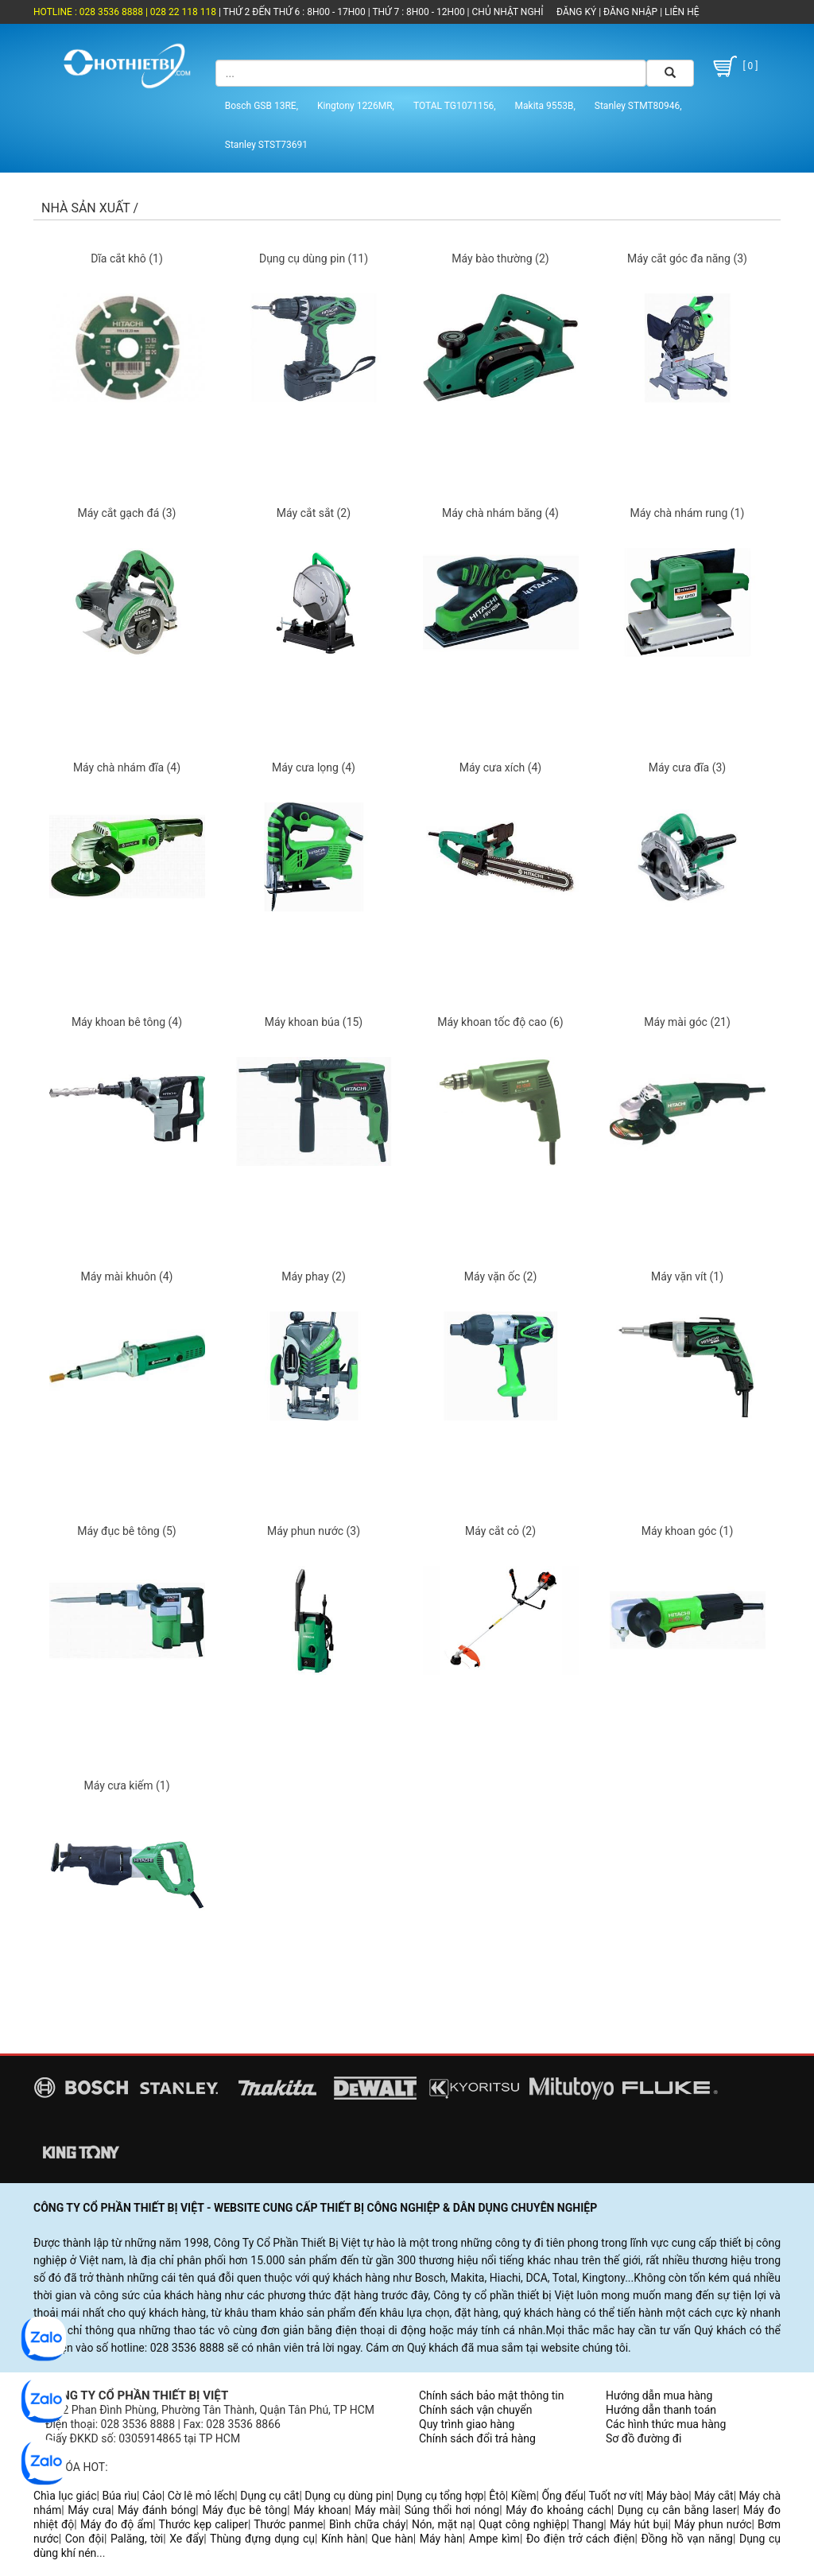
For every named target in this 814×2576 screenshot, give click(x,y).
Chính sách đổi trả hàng (477, 2438)
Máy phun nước (712, 2524)
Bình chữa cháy (367, 2524)
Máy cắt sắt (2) (314, 513)
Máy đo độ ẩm (116, 2524)
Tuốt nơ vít (614, 2495)
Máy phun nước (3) (313, 1531)
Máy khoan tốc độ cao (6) (500, 1022)
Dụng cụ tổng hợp (440, 2495)
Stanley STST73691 (266, 144)
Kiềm (524, 2495)
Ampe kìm (494, 2538)
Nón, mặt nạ (442, 2524)
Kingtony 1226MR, (355, 105)
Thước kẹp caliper (203, 2524)
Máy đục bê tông (244, 2510)
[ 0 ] (734, 66)
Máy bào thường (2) (500, 258)
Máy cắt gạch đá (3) (127, 513)
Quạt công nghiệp (523, 2524)
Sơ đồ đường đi (643, 2438)
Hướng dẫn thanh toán (661, 2409)
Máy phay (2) (313, 1276)
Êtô (497, 2495)
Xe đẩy (186, 2538)
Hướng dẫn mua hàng (659, 2395)
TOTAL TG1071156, (454, 105)
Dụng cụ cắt (269, 2495)
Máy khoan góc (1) (688, 1531)
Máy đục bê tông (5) (126, 1531)
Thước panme (288, 2524)
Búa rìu (120, 2495)
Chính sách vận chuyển (476, 2409)
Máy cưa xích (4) (500, 767)
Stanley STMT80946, (638, 105)
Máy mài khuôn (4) (127, 1276)
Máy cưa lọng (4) (313, 767)
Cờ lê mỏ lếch (201, 2495)
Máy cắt (713, 2495)
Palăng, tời (136, 2538)
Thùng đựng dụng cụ (262, 2538)
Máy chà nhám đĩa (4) (126, 767)
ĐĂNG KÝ (576, 11)
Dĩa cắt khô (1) (127, 258)
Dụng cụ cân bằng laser (677, 2510)
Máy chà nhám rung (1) (687, 513)
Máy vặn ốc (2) (500, 1276)
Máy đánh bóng (157, 2510)
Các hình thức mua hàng (666, 2424)
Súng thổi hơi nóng (452, 2510)
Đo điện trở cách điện (580, 2538)
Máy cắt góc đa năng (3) (687, 258)
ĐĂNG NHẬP (630, 11)
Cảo (152, 2495)
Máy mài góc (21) (687, 1022)
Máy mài (376, 2510)
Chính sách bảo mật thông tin (491, 2395)
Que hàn (392, 2538)
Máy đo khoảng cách (558, 2510)
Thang (587, 2524)
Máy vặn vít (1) (687, 1276)
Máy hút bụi (639, 2524)
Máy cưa (89, 2510)
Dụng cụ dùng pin (347, 2495)
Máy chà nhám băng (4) (500, 513)
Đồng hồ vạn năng (687, 2538)
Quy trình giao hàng (466, 2424)
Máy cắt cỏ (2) (500, 1531)
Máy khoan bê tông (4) (127, 1022)
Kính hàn (343, 2538)
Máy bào (667, 2495)
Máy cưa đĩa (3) (687, 767)
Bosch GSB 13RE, (261, 105)
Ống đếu (562, 2495)
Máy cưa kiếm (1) (126, 1785)
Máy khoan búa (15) (314, 1022)
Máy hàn (441, 2538)
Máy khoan (320, 2510)
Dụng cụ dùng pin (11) (313, 258)
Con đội (84, 2538)
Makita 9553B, (545, 105)
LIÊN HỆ (680, 11)
